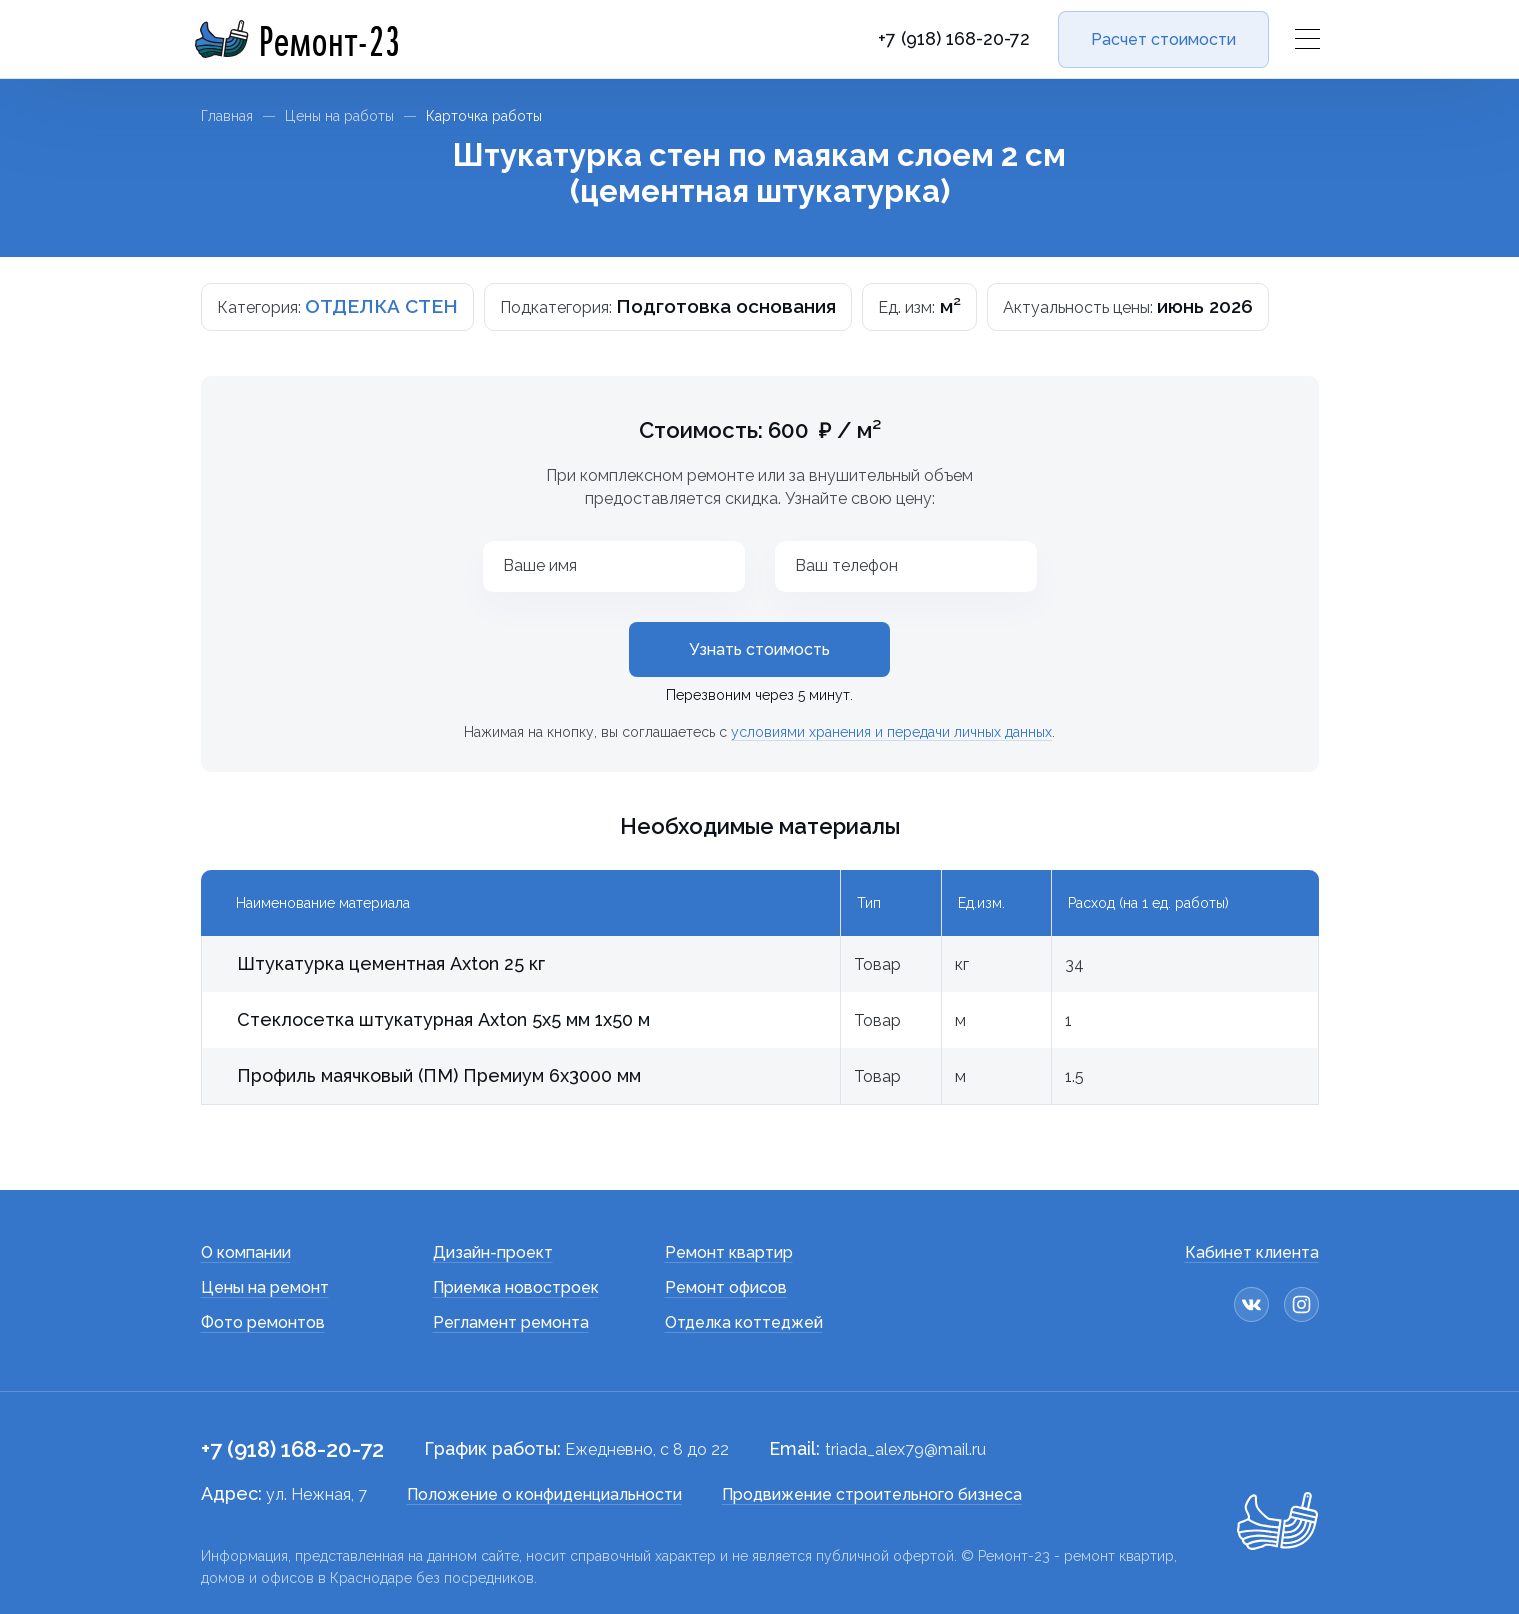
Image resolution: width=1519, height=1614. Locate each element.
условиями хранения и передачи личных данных (891, 732)
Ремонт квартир (729, 1252)
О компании (246, 1252)
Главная (227, 116)
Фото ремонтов (263, 1322)
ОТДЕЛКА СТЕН (381, 306)
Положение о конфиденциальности (544, 1494)
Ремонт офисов (726, 1287)
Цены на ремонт (265, 1287)
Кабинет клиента (1252, 1252)
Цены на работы (339, 116)
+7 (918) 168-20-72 (954, 39)
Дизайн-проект (493, 1252)
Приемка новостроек (516, 1287)
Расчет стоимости (1163, 39)
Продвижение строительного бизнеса (872, 1494)
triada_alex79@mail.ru (905, 1449)
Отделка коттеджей (744, 1322)
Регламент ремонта (511, 1322)
